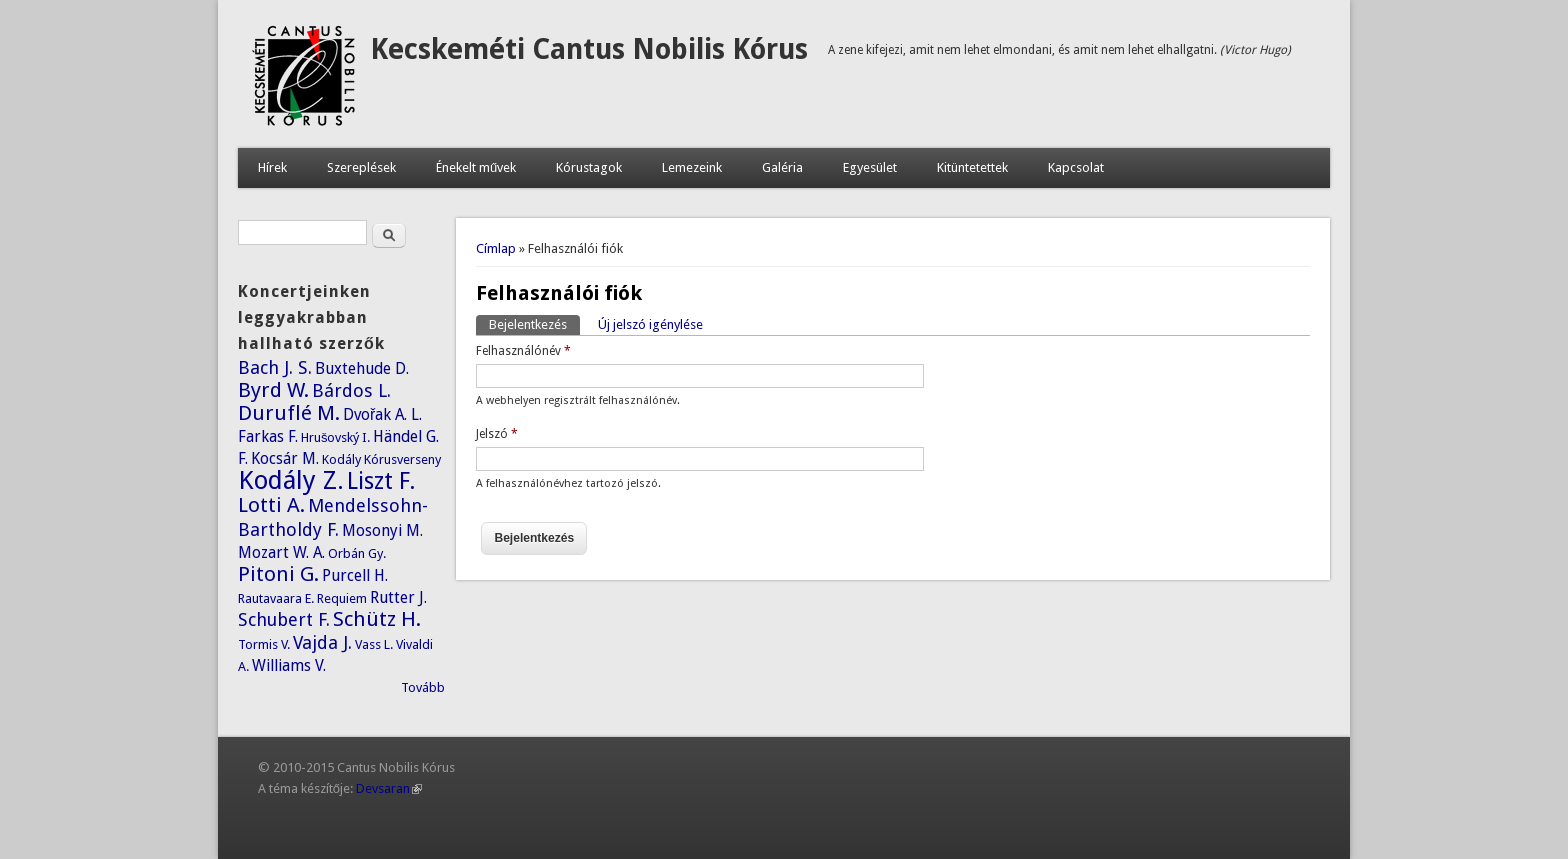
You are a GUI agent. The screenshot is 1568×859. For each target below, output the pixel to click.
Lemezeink (692, 167)
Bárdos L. (351, 390)
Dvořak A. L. (382, 414)
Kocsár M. (285, 458)
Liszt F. (381, 481)
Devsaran (389, 788)
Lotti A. (271, 505)
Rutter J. (398, 597)
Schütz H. (377, 619)
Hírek (272, 167)
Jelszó (497, 434)
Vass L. (374, 644)
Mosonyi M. (382, 530)
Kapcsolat (1076, 167)
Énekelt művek (476, 167)
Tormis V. (264, 644)
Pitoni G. (278, 574)
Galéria (782, 167)
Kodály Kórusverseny (381, 459)
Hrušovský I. (336, 437)
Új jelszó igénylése (650, 324)
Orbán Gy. (357, 553)
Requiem (342, 598)
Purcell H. (355, 575)
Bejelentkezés (534, 323)
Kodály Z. (291, 480)
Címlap (496, 248)
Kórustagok (589, 167)
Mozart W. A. (281, 552)
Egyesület (870, 167)
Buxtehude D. (362, 368)
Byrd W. (273, 390)
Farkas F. (268, 436)
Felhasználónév (523, 351)
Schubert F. (284, 619)
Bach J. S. (275, 367)
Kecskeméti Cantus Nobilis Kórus (589, 49)
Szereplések (361, 167)
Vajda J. (322, 642)
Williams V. (289, 665)
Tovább (423, 687)
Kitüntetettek (972, 167)
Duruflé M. (289, 413)
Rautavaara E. (276, 598)
